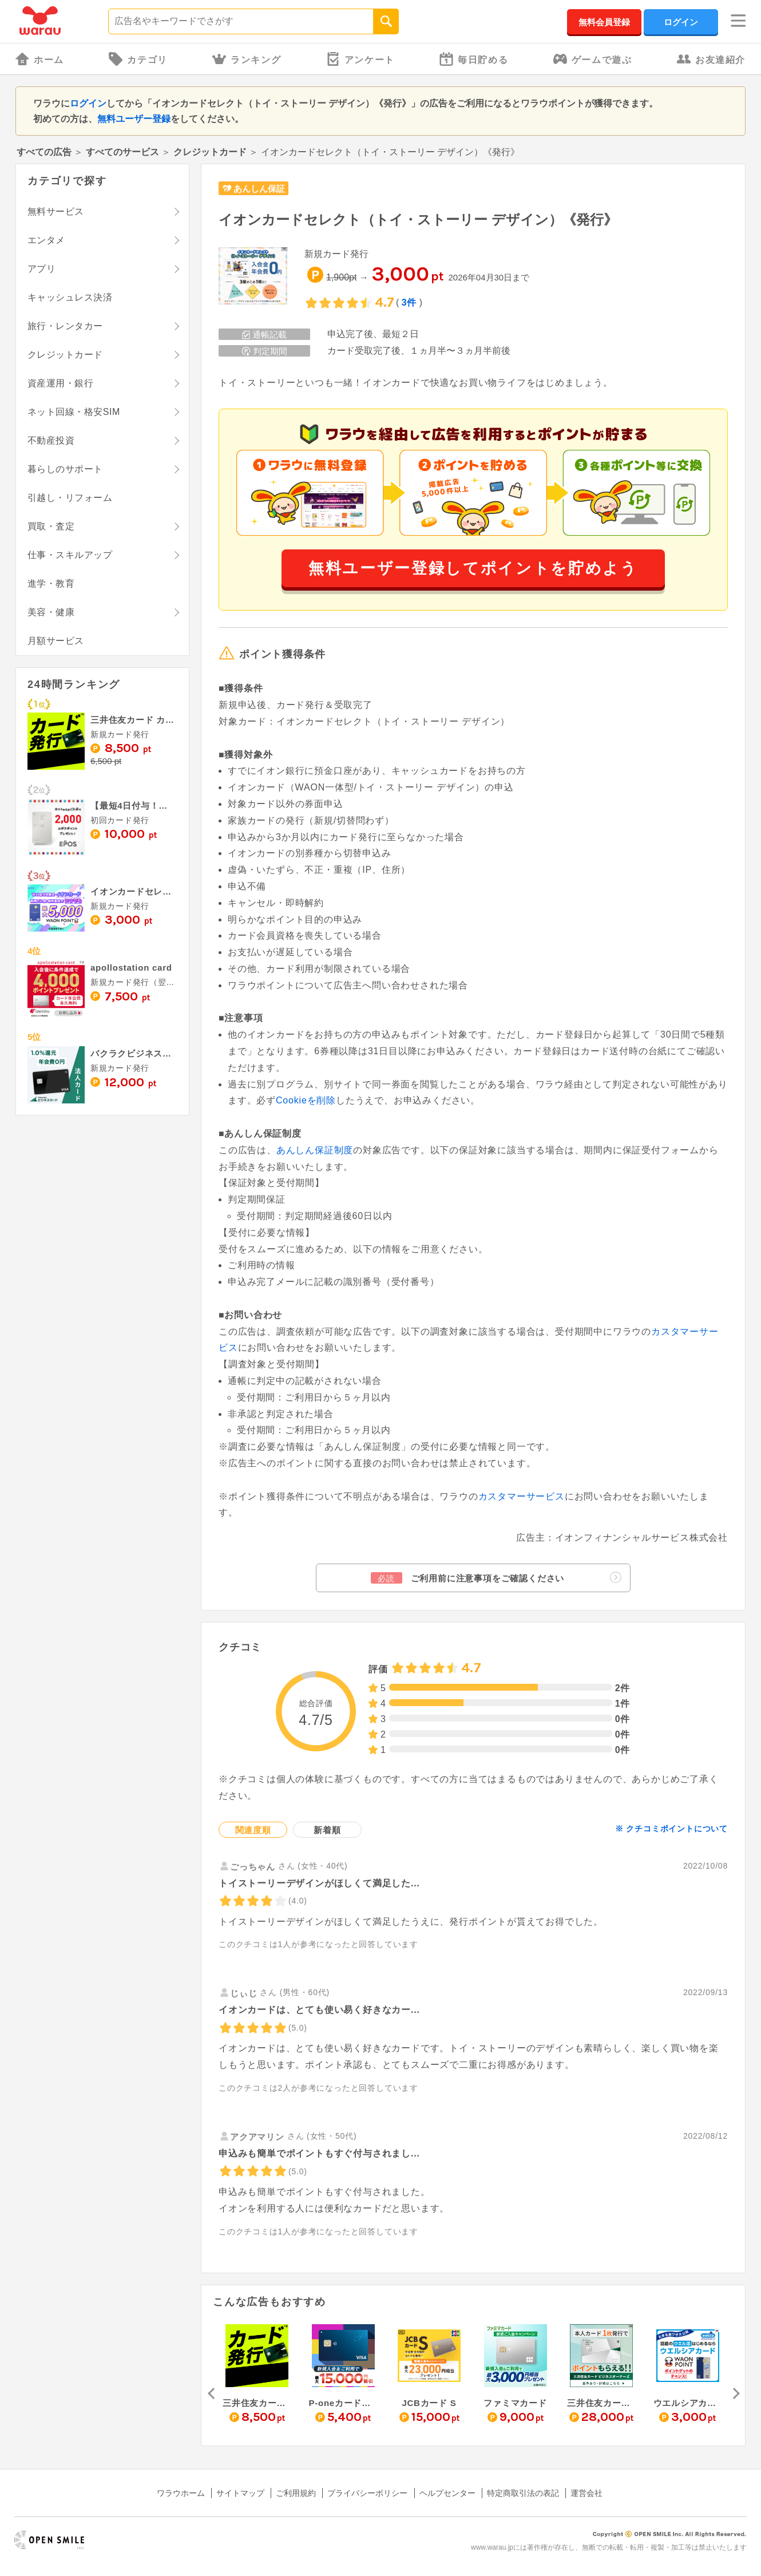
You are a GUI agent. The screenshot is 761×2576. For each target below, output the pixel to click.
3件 (409, 302)
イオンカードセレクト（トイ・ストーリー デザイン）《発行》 (418, 219)
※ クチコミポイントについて (671, 1828)
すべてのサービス (122, 152)
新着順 (327, 1830)
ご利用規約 (296, 2493)
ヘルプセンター (447, 2493)
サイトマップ (240, 2493)
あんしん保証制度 (314, 1150)
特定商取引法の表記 (523, 2493)
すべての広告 (44, 152)
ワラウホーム (181, 2493)
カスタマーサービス (521, 1496)
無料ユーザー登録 (134, 119)
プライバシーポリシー (367, 2493)
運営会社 (586, 2493)
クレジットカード (210, 152)
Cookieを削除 (306, 1100)
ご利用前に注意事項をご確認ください (496, 1578)
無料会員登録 (604, 22)
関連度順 (253, 1830)
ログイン (681, 22)
